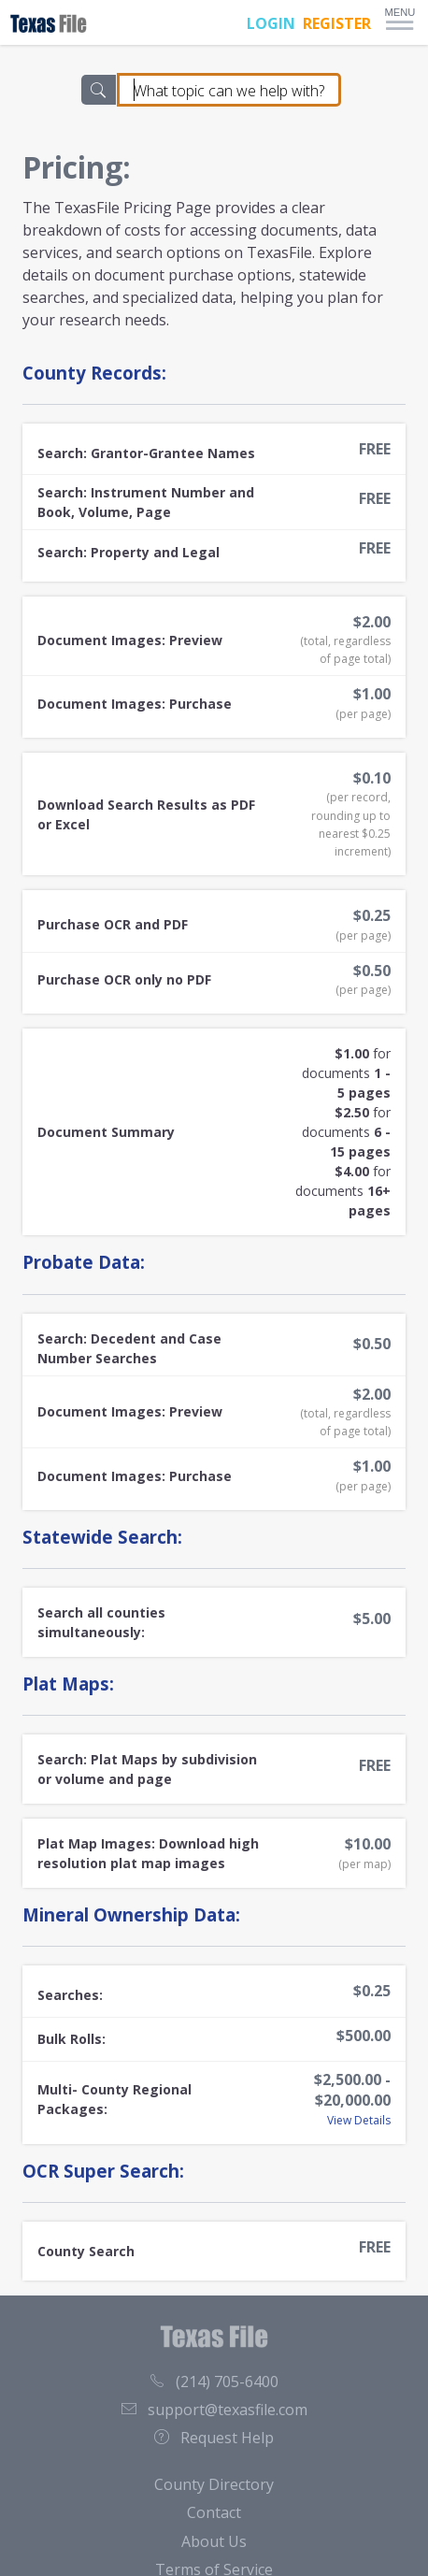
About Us (214, 2541)
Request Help (214, 2437)
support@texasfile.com (214, 2409)
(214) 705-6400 (214, 2381)
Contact (214, 2512)
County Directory (214, 2484)
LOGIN (271, 23)
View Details (359, 2120)
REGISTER (337, 23)
